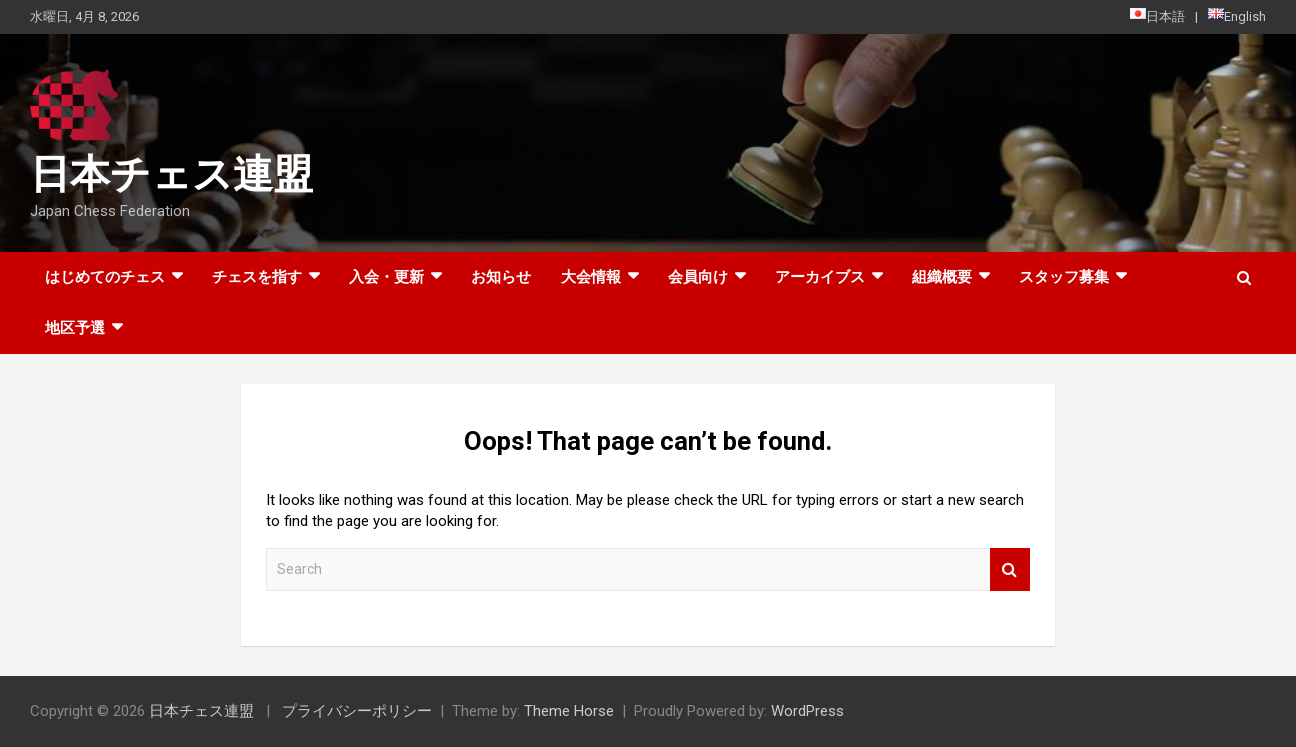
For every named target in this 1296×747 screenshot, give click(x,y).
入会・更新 (386, 277)
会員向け (698, 277)
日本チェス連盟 (171, 174)
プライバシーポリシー (357, 711)
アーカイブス (820, 277)
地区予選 (75, 328)
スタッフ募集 (1064, 277)
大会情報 (591, 277)
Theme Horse (569, 711)
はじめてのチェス (105, 277)
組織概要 (942, 277)
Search (1010, 569)
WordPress (807, 711)
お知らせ (501, 277)
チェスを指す (257, 277)
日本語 (1157, 16)
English (1237, 16)
